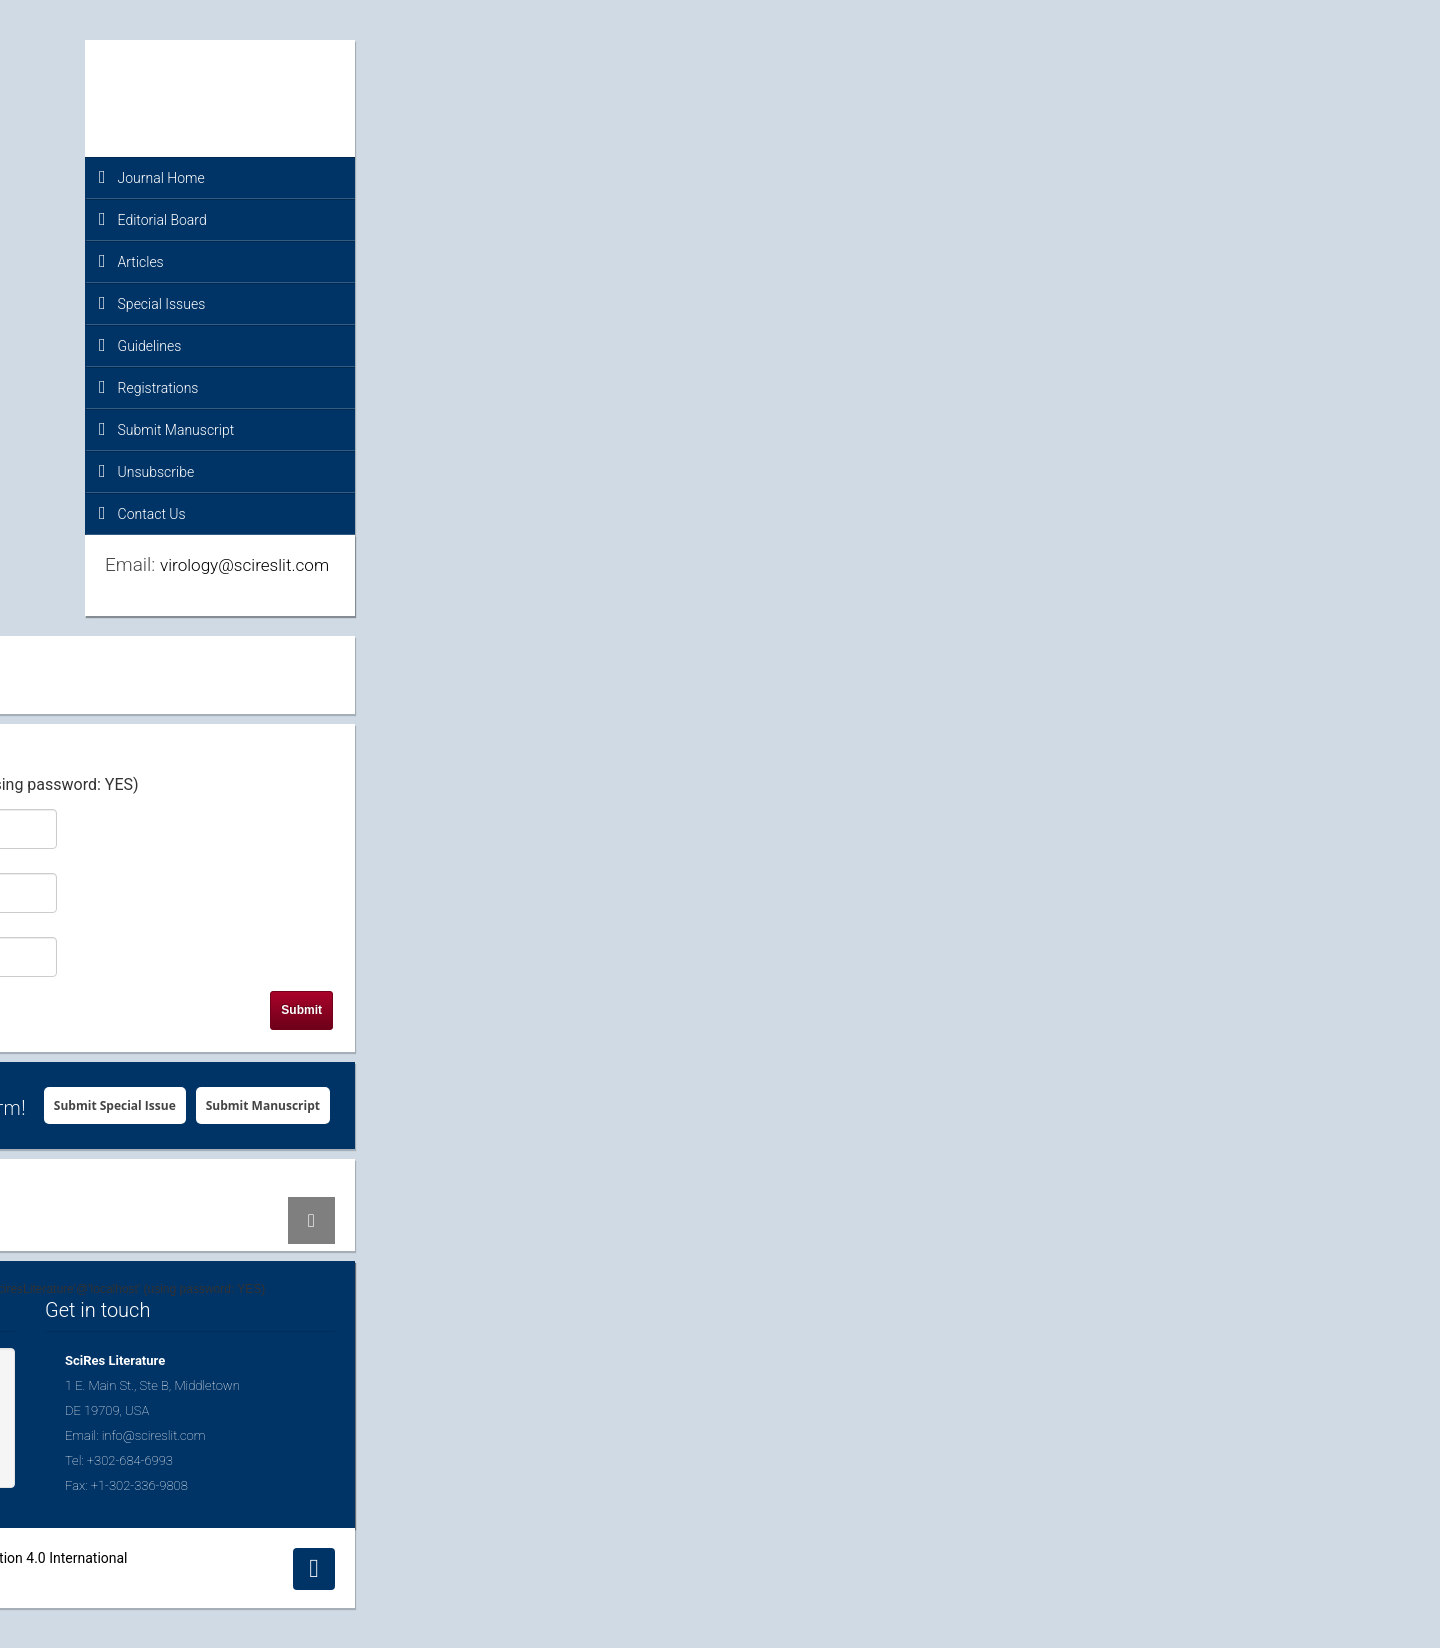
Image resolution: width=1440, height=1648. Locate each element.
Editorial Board (153, 219)
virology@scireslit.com (244, 565)
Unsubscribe (146, 471)
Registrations (148, 387)
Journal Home (152, 177)
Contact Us (142, 513)
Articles (131, 261)
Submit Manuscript (166, 429)
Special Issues (152, 303)
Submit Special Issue (115, 1105)
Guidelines (140, 345)
